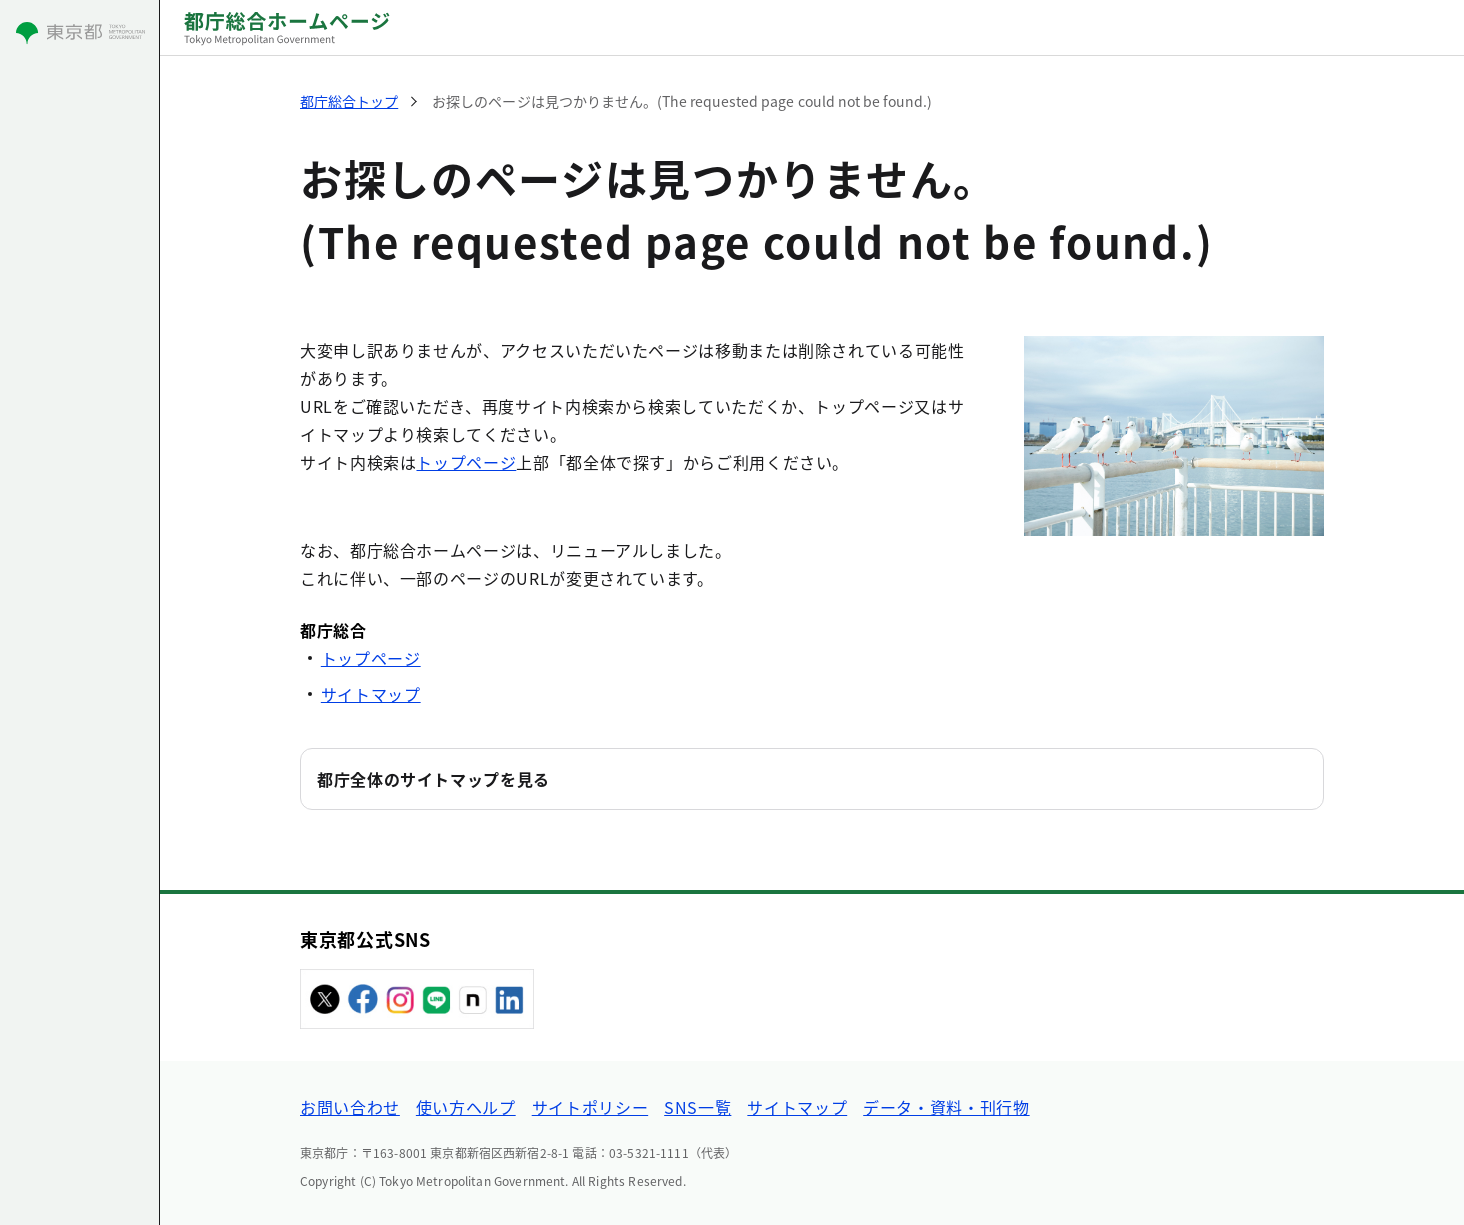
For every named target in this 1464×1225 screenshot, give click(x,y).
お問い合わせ (350, 1107)
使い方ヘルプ (466, 1107)
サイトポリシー (590, 1107)
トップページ (466, 462)
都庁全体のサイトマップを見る (433, 779)
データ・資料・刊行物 (946, 1107)
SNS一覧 (697, 1107)
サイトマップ (371, 694)
